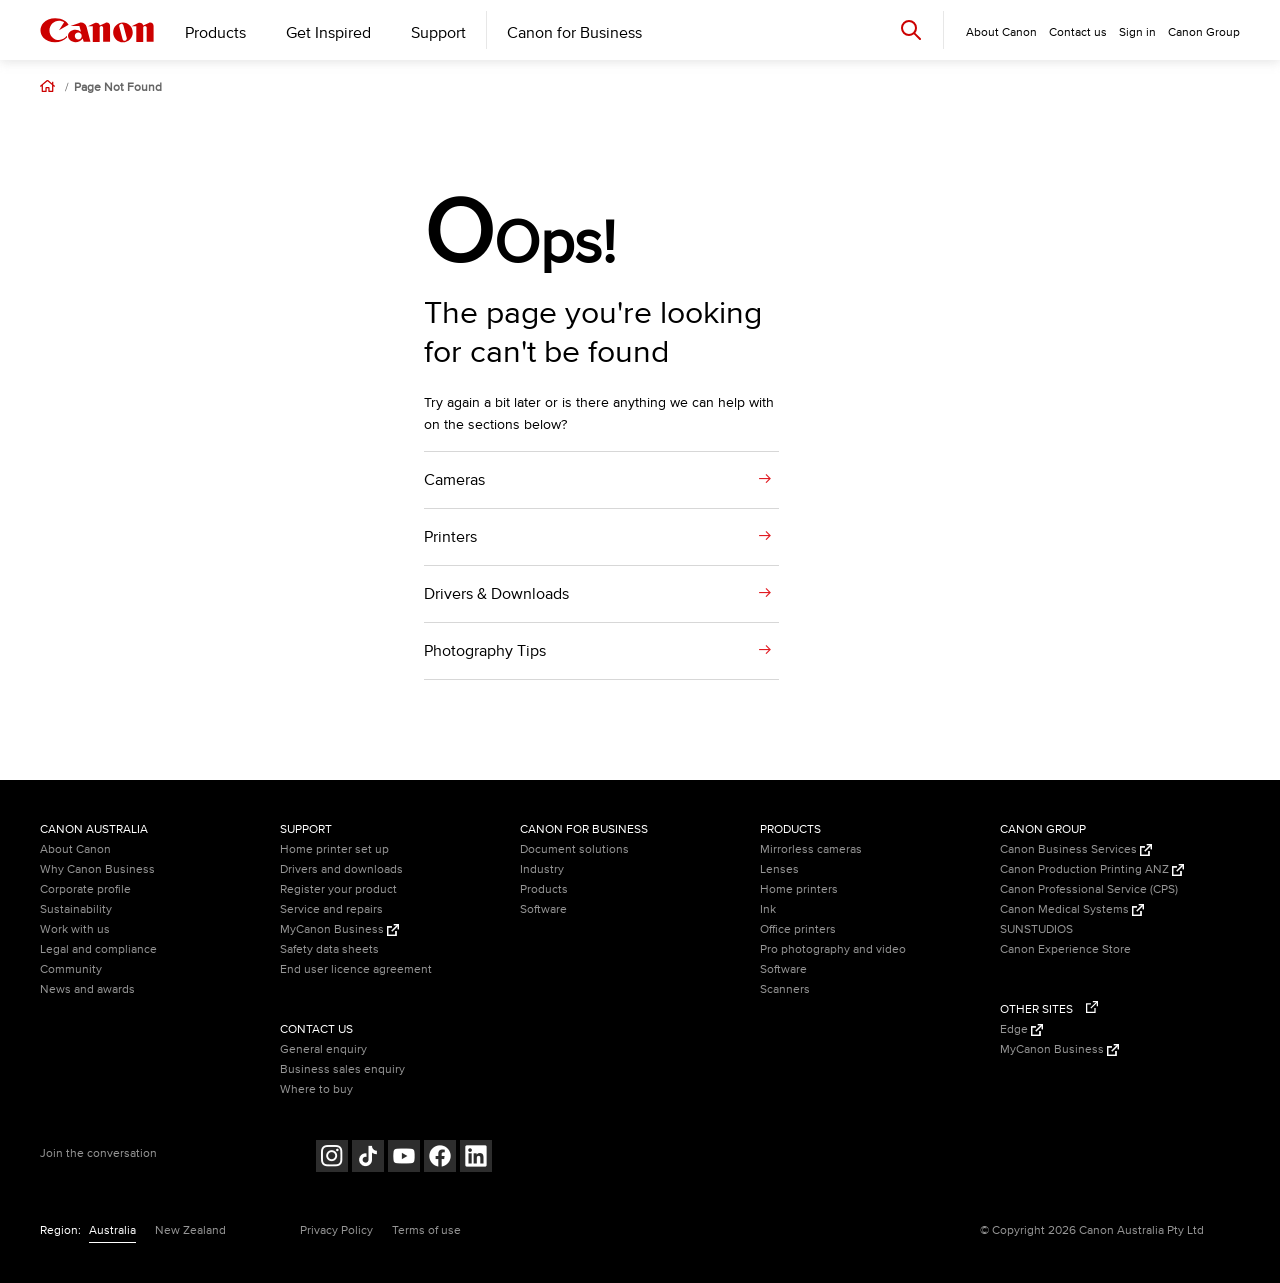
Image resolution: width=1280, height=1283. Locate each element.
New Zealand (190, 1230)
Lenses (779, 869)
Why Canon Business (97, 869)
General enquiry (323, 1049)
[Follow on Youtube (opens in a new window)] (404, 1158)
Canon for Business (574, 33)
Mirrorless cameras (811, 849)
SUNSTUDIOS (1036, 929)
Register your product (338, 889)
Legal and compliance (98, 949)
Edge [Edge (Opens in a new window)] (1021, 1029)
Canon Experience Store (1065, 949)
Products (215, 33)
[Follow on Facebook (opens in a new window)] (440, 1158)
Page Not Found (118, 88)
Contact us (1078, 32)
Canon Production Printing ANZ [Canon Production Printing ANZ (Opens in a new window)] (1092, 869)
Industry (542, 869)
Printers (450, 537)
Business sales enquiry (342, 1069)
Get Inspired (328, 33)
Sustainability (76, 909)
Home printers (799, 889)
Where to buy (316, 1089)
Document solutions (574, 849)
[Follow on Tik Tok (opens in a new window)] (368, 1158)
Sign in (1137, 32)
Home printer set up (334, 849)
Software (543, 909)
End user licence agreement (356, 969)
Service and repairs (331, 909)
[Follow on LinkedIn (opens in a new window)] (476, 1158)
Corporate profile (85, 889)
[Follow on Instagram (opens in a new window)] (332, 1158)
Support (438, 33)
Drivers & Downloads (496, 594)
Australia (112, 1230)
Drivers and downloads (341, 869)
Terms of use (426, 1230)
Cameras (454, 480)
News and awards (87, 989)
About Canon (75, 849)
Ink (768, 909)
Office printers (798, 929)
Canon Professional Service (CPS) (1089, 889)
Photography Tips (485, 651)
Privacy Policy (336, 1230)
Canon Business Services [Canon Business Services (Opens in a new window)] (1076, 849)
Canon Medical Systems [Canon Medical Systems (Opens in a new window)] (1072, 909)
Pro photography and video (833, 949)
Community (71, 969)
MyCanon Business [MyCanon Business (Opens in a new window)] (339, 929)
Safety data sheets (329, 949)
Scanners (785, 989)
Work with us (75, 929)
